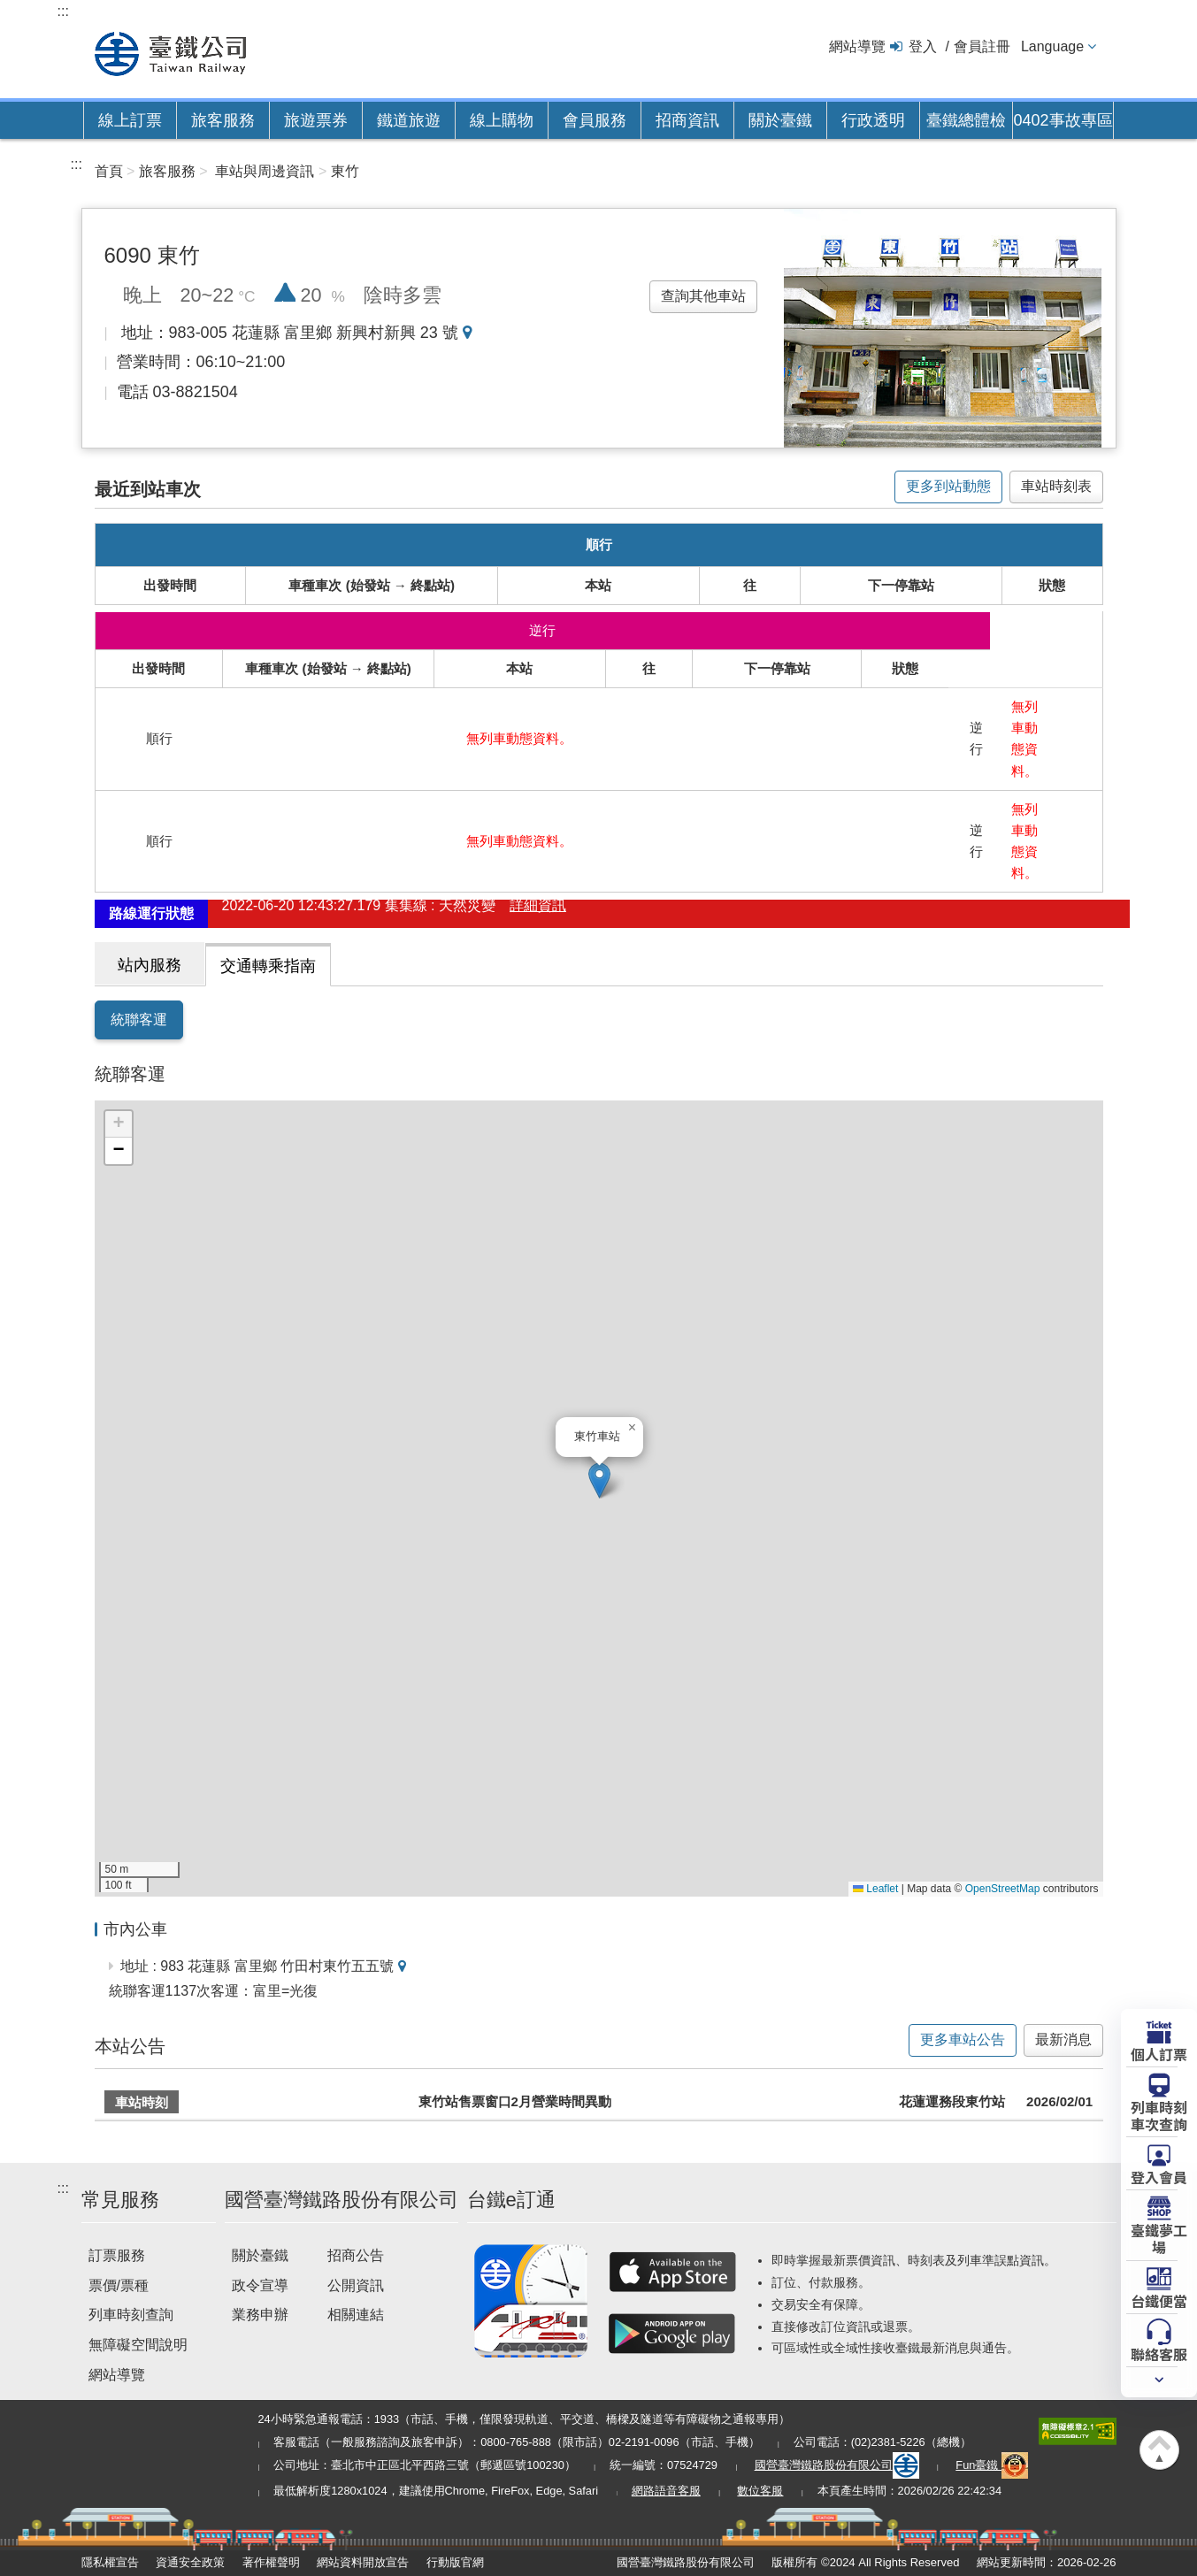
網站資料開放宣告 (363, 2562)
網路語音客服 (666, 2490)
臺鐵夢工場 (1159, 2238)
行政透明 (873, 120)
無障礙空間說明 (138, 2344)
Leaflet (875, 1888)
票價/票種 (118, 2285)
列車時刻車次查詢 (1159, 2115)
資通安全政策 (190, 2562)
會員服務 (594, 120)
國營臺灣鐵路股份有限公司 (837, 2465)
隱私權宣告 (110, 2562)
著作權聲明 (271, 2562)
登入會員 (1159, 2176)
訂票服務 (116, 2255)
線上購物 (501, 120)
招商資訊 (687, 120)
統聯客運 (139, 1019)
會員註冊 (982, 46)
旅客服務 (223, 120)
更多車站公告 (962, 2039)
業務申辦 (260, 2314)
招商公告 (355, 2255)
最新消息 (1063, 2039)
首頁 (109, 171)
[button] (599, 1480)
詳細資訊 (538, 913)
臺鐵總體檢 (966, 120)
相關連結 (355, 2314)
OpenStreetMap (1002, 1888)
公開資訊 (355, 2285)
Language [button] (1052, 46)
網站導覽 (857, 46)
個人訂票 (1159, 2053)
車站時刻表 (1056, 486)
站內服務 (149, 965)
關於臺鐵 (780, 120)
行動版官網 (455, 2562)
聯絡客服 (1159, 2353)
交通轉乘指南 (268, 966)
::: (63, 11)
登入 (923, 46)
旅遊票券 (316, 120)
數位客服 (760, 2490)
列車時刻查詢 (130, 2314)
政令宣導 (260, 2285)
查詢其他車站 (703, 295)
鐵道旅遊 (409, 120)
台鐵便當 (1159, 2300)
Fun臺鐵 (991, 2465)
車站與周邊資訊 (264, 171)
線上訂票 (130, 120)
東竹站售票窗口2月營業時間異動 (514, 2101)
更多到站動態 (948, 486)
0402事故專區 (1062, 120)
